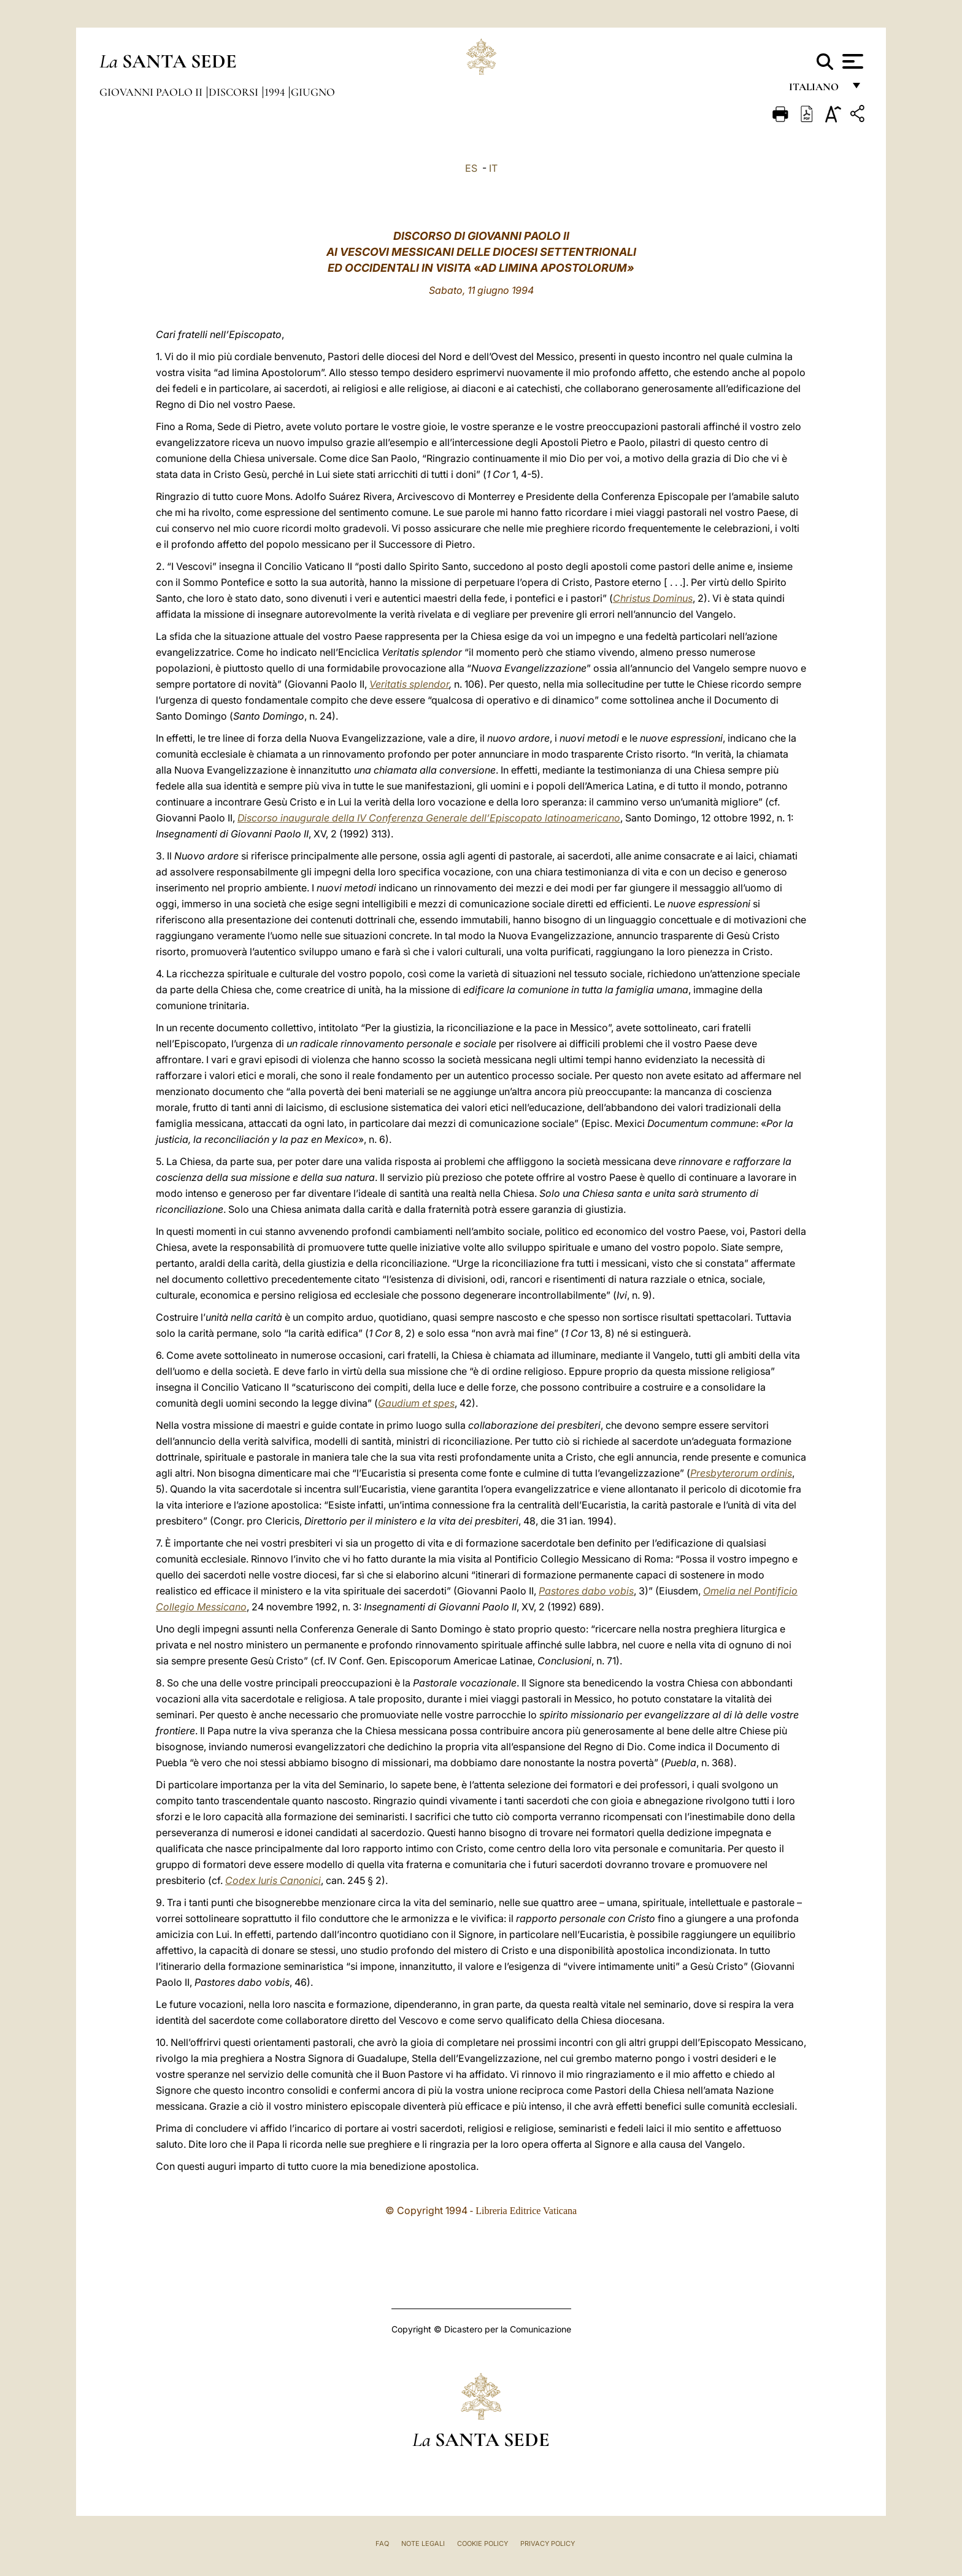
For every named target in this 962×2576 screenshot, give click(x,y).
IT (493, 168)
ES (471, 168)
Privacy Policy (547, 2543)
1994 (275, 92)
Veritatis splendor (409, 684)
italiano (816, 90)
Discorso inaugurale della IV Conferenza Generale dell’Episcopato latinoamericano (428, 818)
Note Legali (423, 2543)
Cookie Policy (482, 2543)
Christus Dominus (653, 598)
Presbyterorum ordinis (741, 1473)
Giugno (313, 92)
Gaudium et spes (416, 1403)
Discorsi (235, 92)
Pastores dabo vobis (586, 1591)
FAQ (382, 2543)
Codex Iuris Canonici (273, 1880)
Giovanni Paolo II (152, 92)
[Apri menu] (851, 61)
